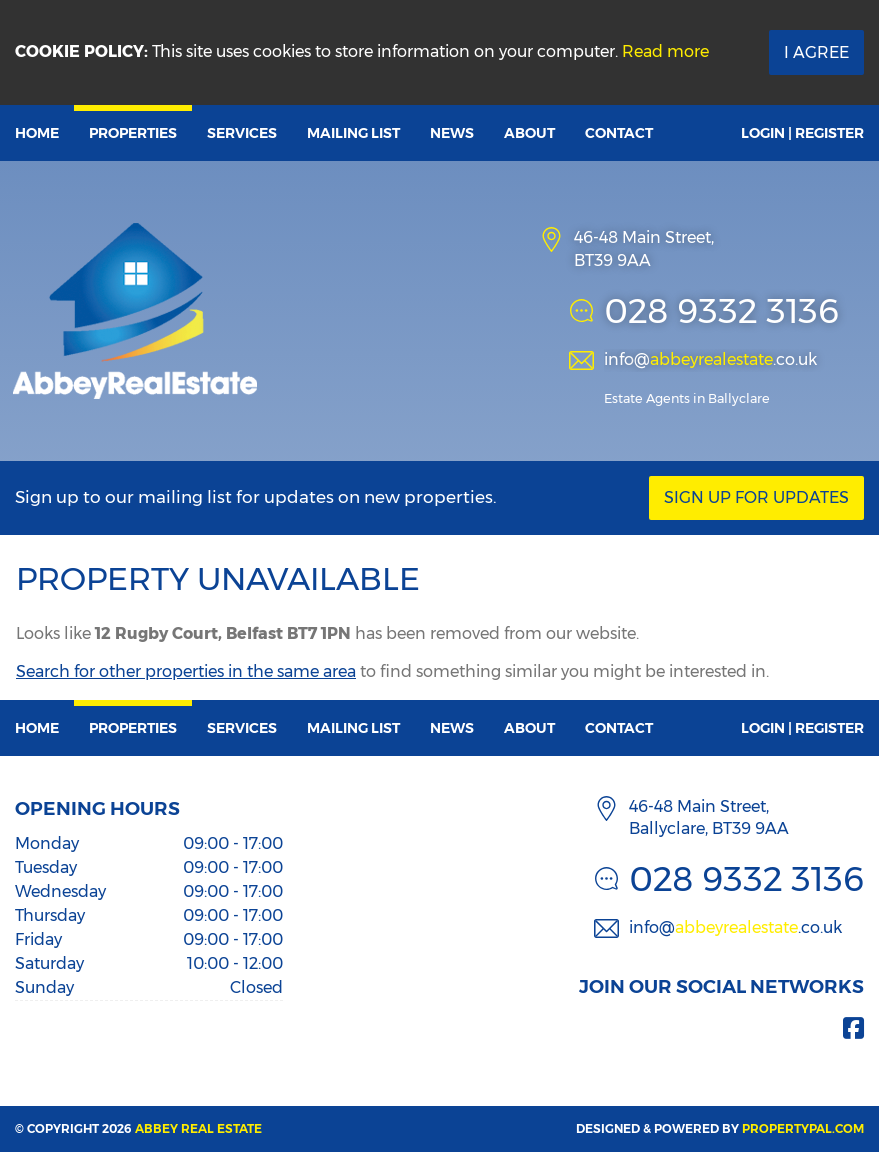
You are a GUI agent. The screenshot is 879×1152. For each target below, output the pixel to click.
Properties (133, 133)
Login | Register (802, 133)
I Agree (816, 52)
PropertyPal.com (803, 1128)
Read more (665, 51)
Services (242, 133)
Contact (619, 133)
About (529, 133)
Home (37, 133)
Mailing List (353, 133)
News (452, 133)
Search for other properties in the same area (186, 671)
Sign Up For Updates (756, 497)
